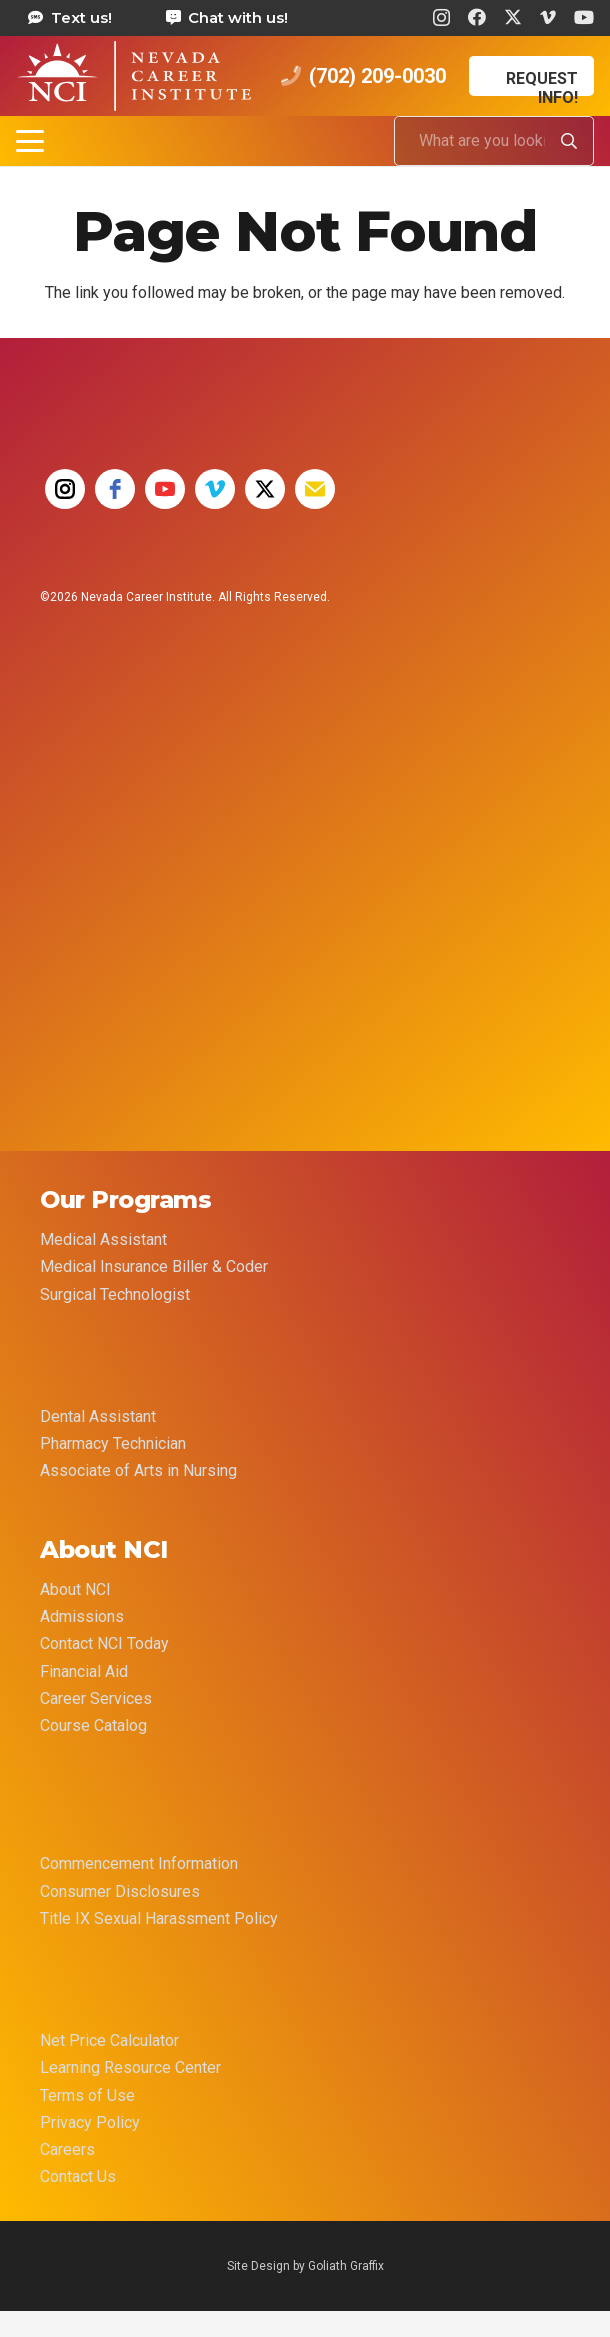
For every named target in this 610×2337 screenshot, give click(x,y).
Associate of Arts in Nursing (138, 1470)
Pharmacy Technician (113, 1443)
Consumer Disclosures (120, 1891)
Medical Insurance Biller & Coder (154, 1266)
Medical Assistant (103, 1239)
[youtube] (165, 489)
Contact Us (78, 2176)
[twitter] (265, 489)
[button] (30, 141)
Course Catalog (93, 1725)
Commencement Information (139, 1863)
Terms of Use (87, 2095)
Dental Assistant (98, 1416)
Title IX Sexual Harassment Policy (159, 1918)
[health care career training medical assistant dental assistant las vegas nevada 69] (133, 76)
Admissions (82, 1616)
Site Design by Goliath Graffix (305, 2266)
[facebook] (115, 489)
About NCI (75, 1589)
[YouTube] (584, 17)
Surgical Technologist (115, 1294)
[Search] (569, 141)
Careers (67, 2149)
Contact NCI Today (104, 1643)
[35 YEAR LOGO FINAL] (115, 789)
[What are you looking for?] (494, 141)
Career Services (96, 1698)
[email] (315, 489)
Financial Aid (84, 1671)
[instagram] (65, 489)
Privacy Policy (90, 2122)
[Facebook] (477, 17)
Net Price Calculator (109, 2040)
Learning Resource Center (130, 2067)
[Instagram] (441, 18)
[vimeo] (215, 489)
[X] (513, 17)
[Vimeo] (548, 17)
